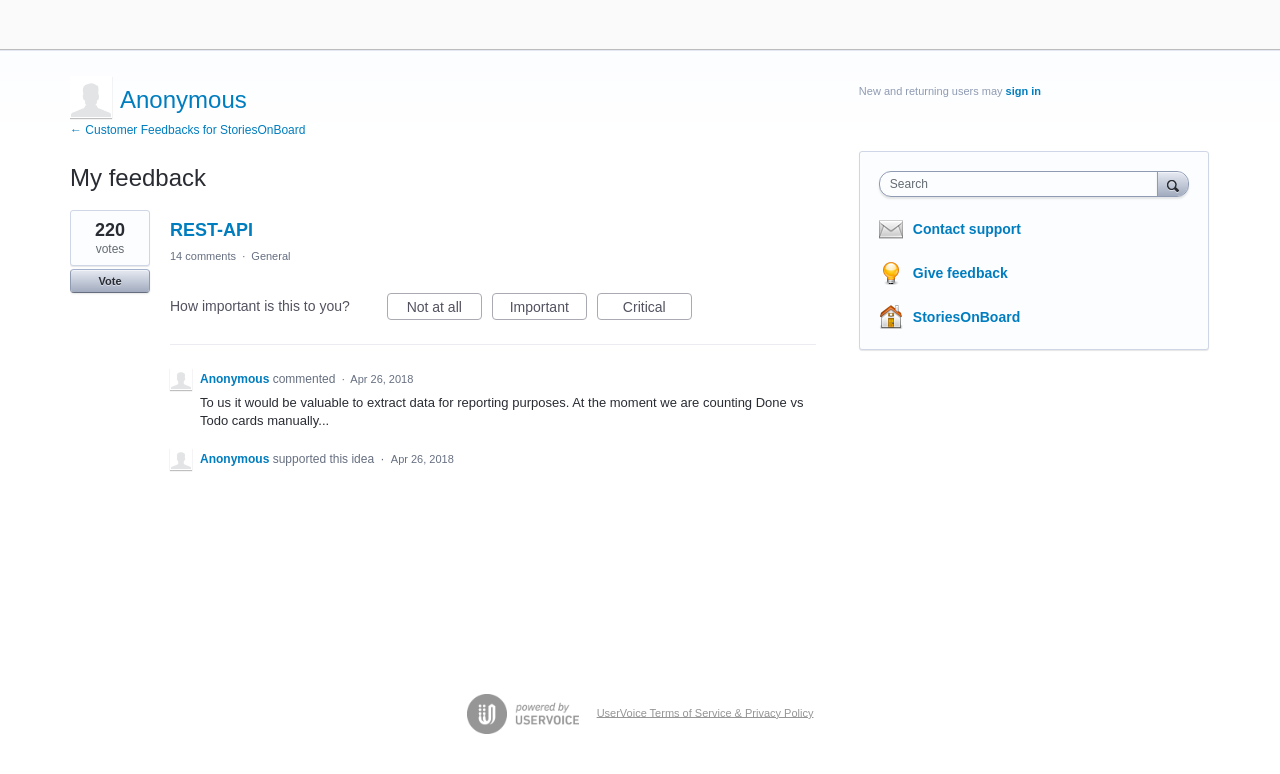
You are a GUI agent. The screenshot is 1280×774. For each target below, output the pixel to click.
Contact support (967, 229)
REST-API (211, 230)
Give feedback (960, 273)
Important (548, 310)
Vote (109, 281)
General (270, 256)
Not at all (444, 310)
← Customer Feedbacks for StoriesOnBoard (187, 130)
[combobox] (1023, 184)
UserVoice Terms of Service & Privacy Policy (705, 712)
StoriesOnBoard (966, 317)
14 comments (203, 256)
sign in (1023, 91)
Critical (657, 310)
